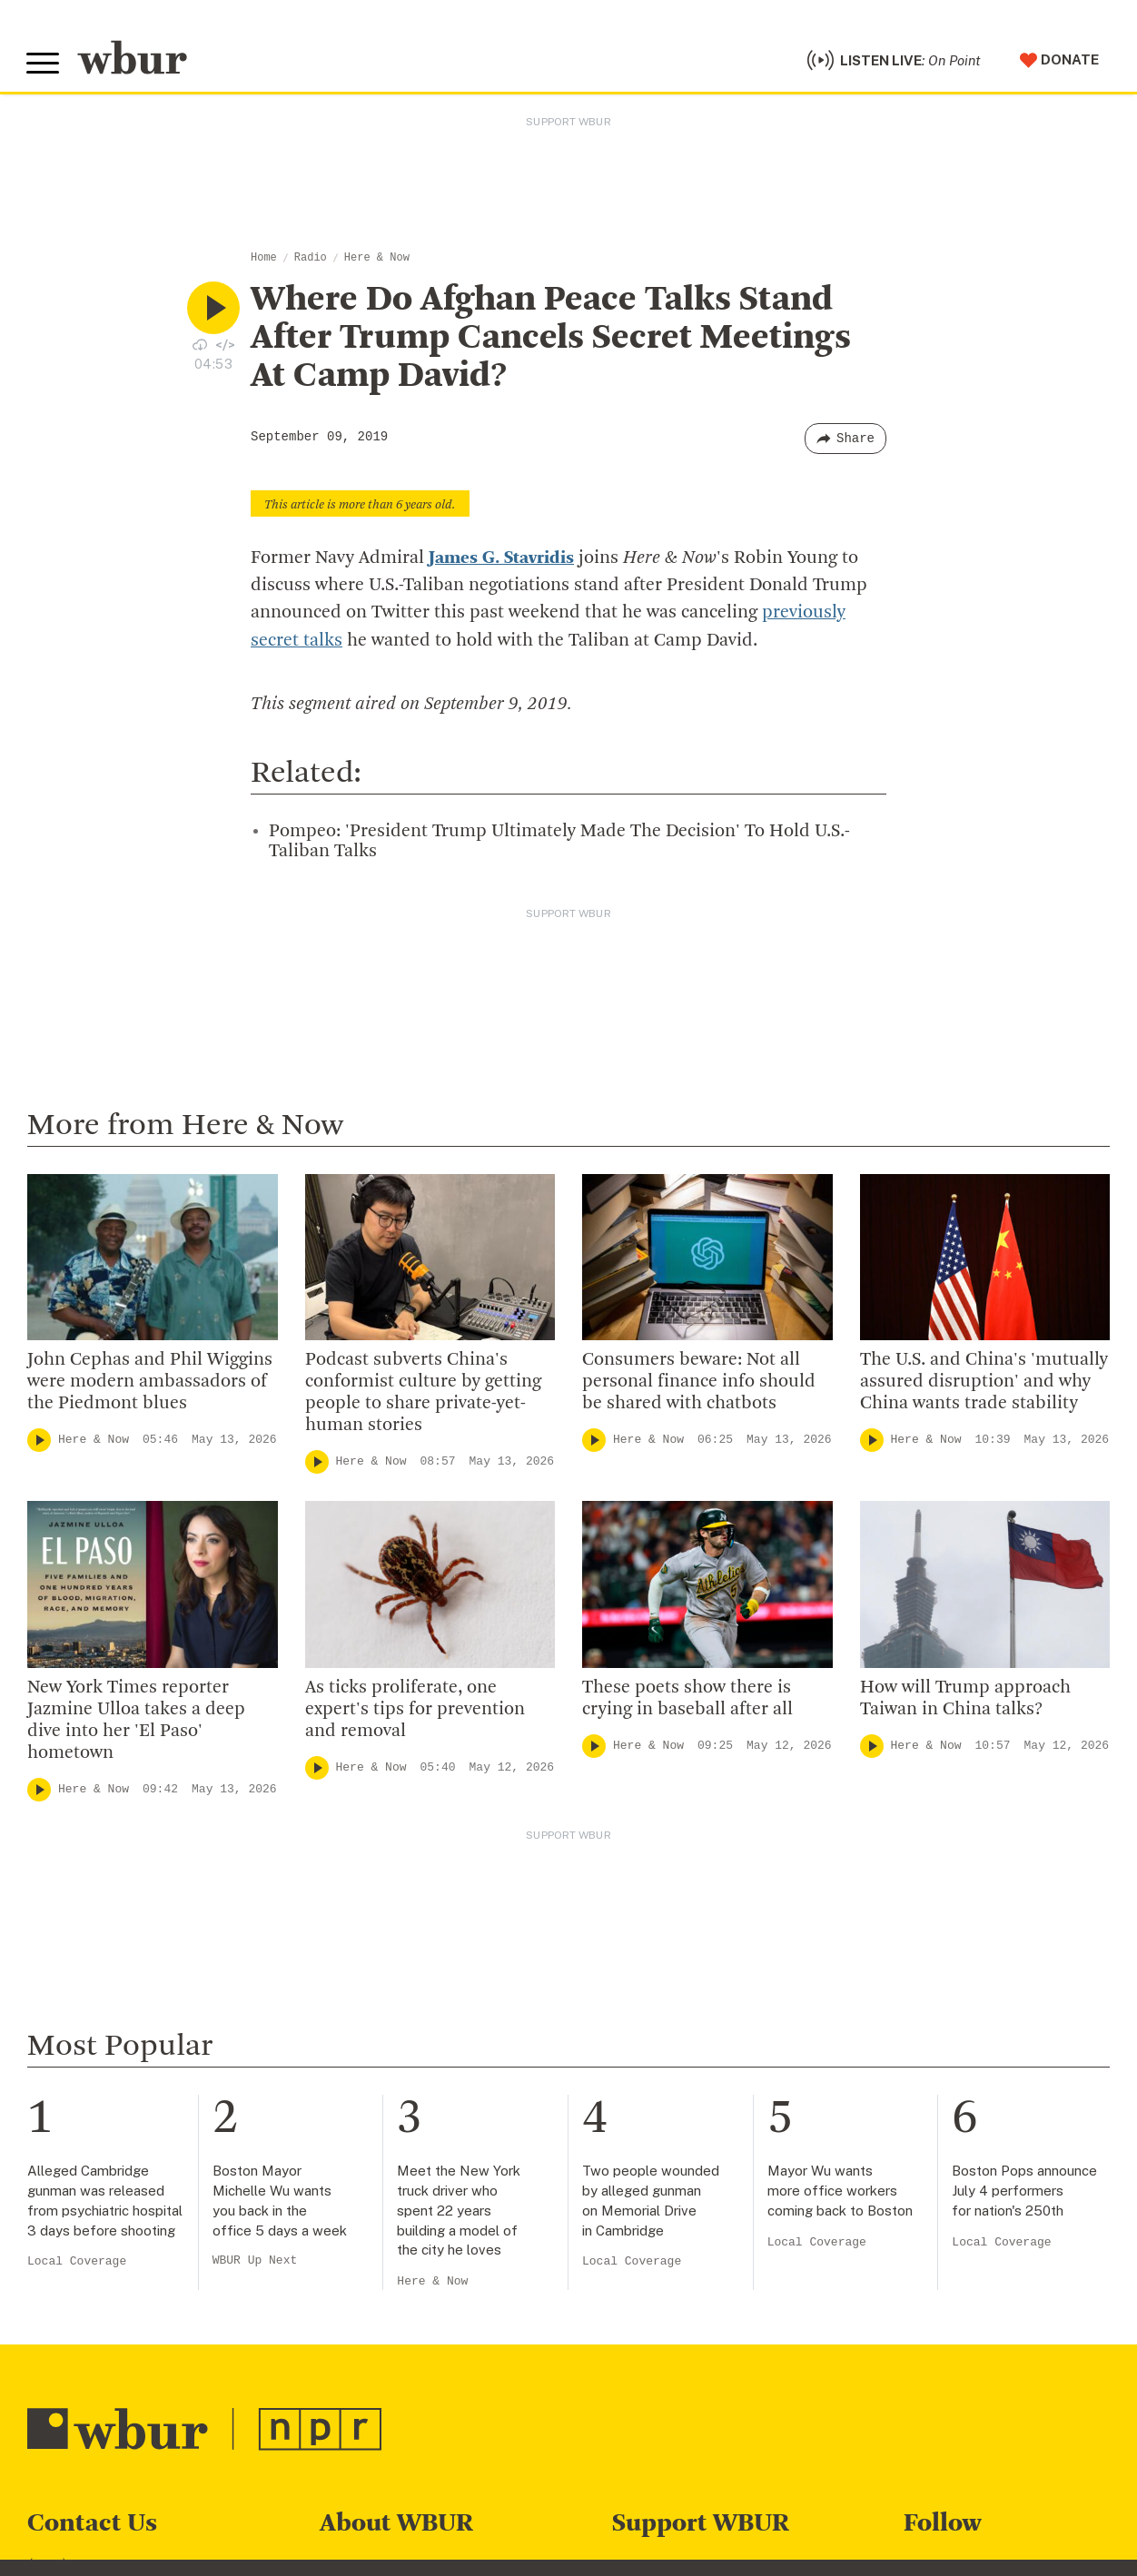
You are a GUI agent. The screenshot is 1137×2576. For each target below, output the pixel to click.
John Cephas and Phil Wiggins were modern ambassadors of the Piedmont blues (149, 1384)
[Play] (39, 1442)
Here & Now (377, 260)
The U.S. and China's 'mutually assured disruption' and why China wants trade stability (984, 1384)
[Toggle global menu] (43, 65)
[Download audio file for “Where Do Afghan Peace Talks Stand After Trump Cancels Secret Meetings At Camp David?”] (200, 347)
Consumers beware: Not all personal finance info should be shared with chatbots (699, 1384)
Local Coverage (76, 2264)
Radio (310, 260)
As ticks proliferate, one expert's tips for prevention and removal (415, 1711)
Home (264, 260)
